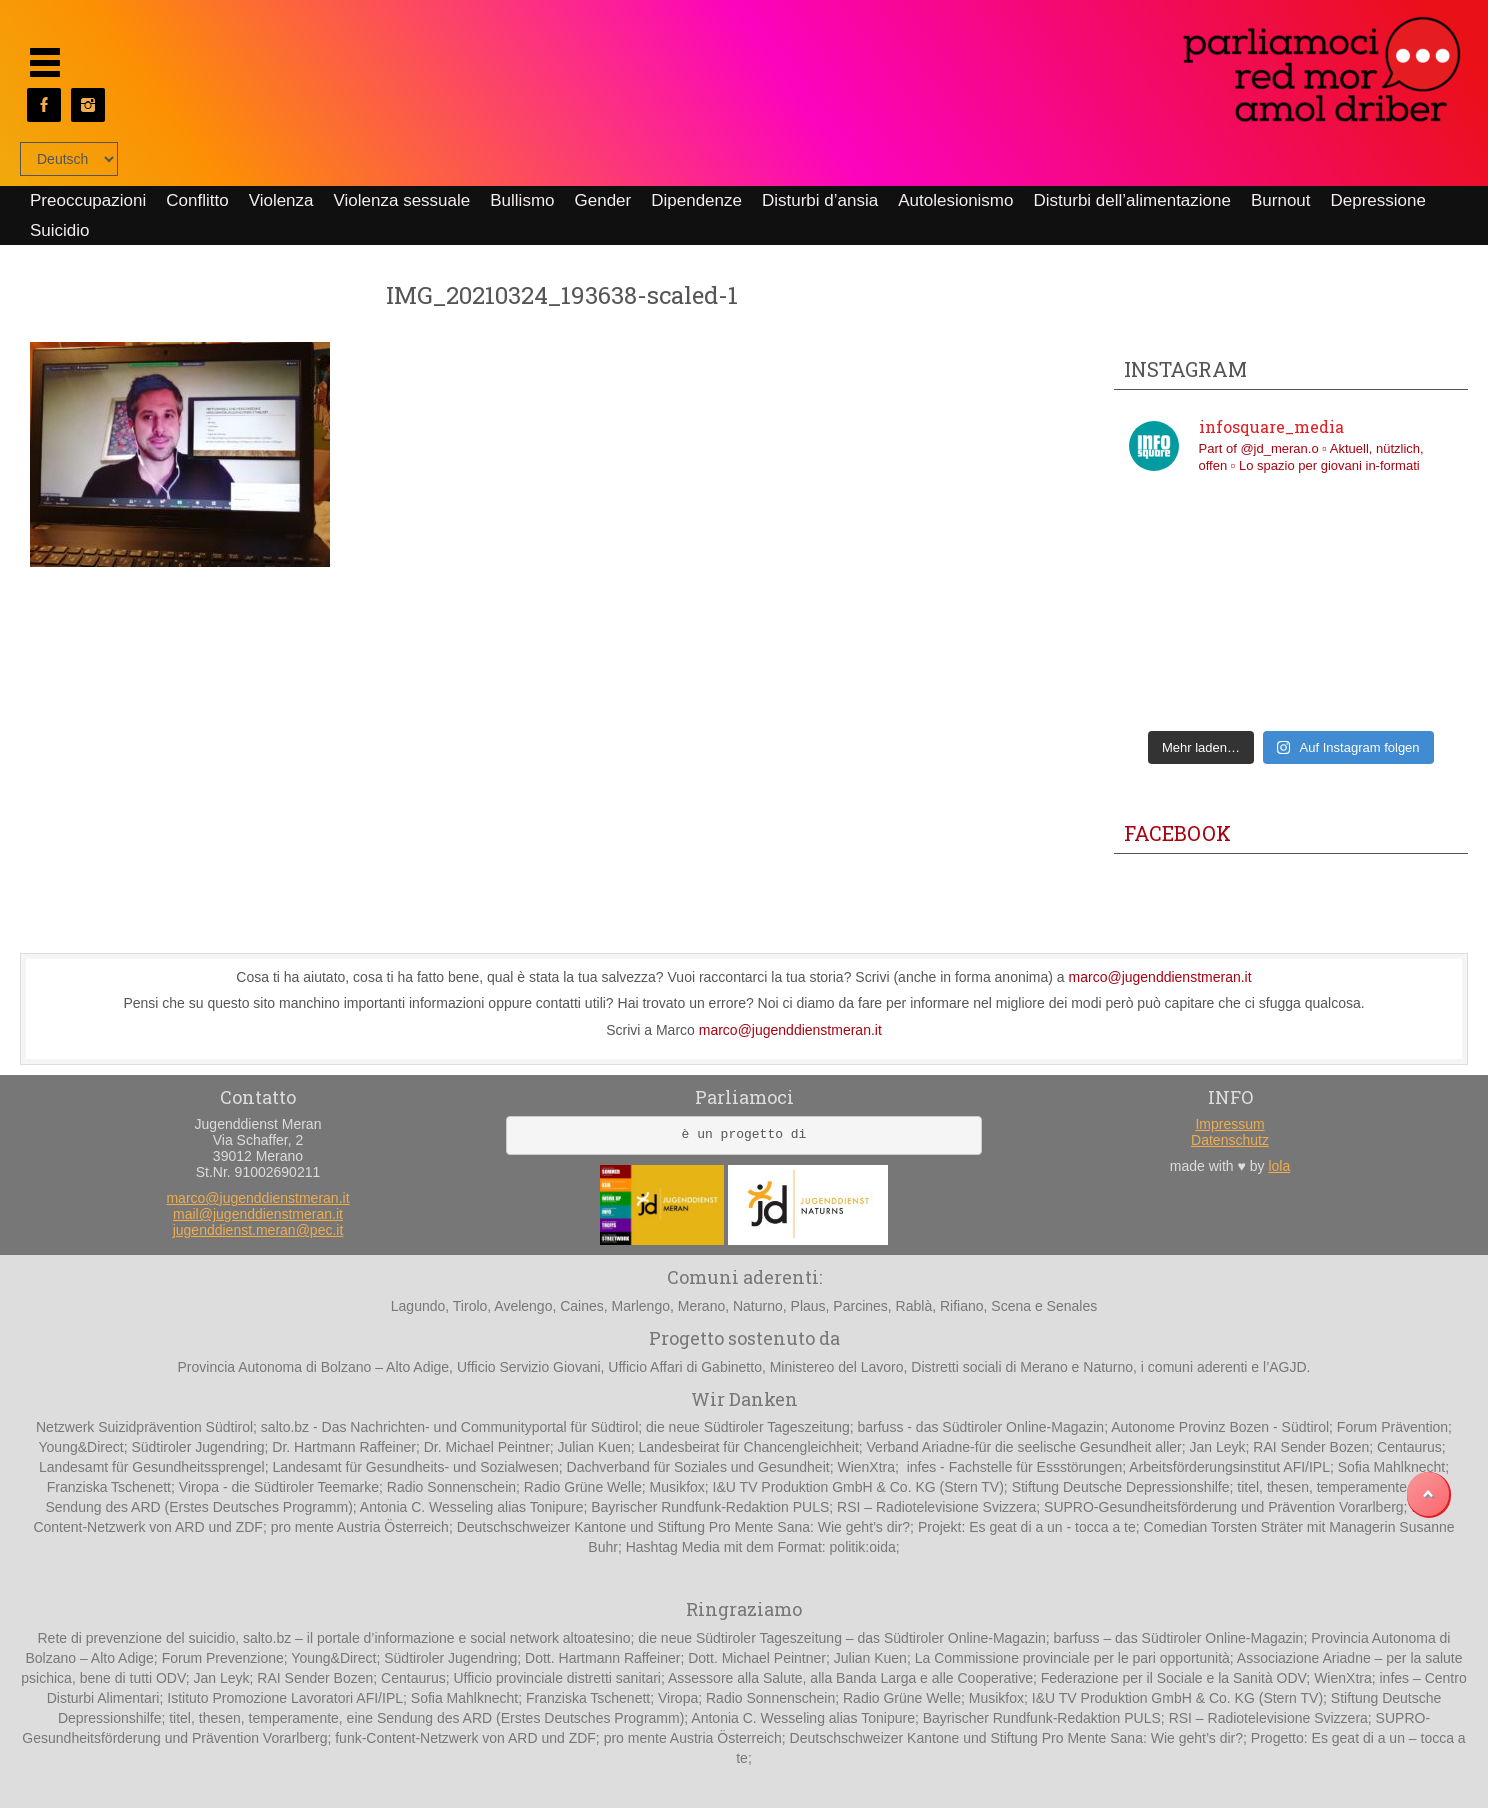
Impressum (1229, 1124)
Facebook (1177, 833)
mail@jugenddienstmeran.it (258, 1214)
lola (1279, 1166)
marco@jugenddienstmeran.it (1160, 977)
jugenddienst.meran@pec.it (258, 1230)
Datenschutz (1230, 1140)
